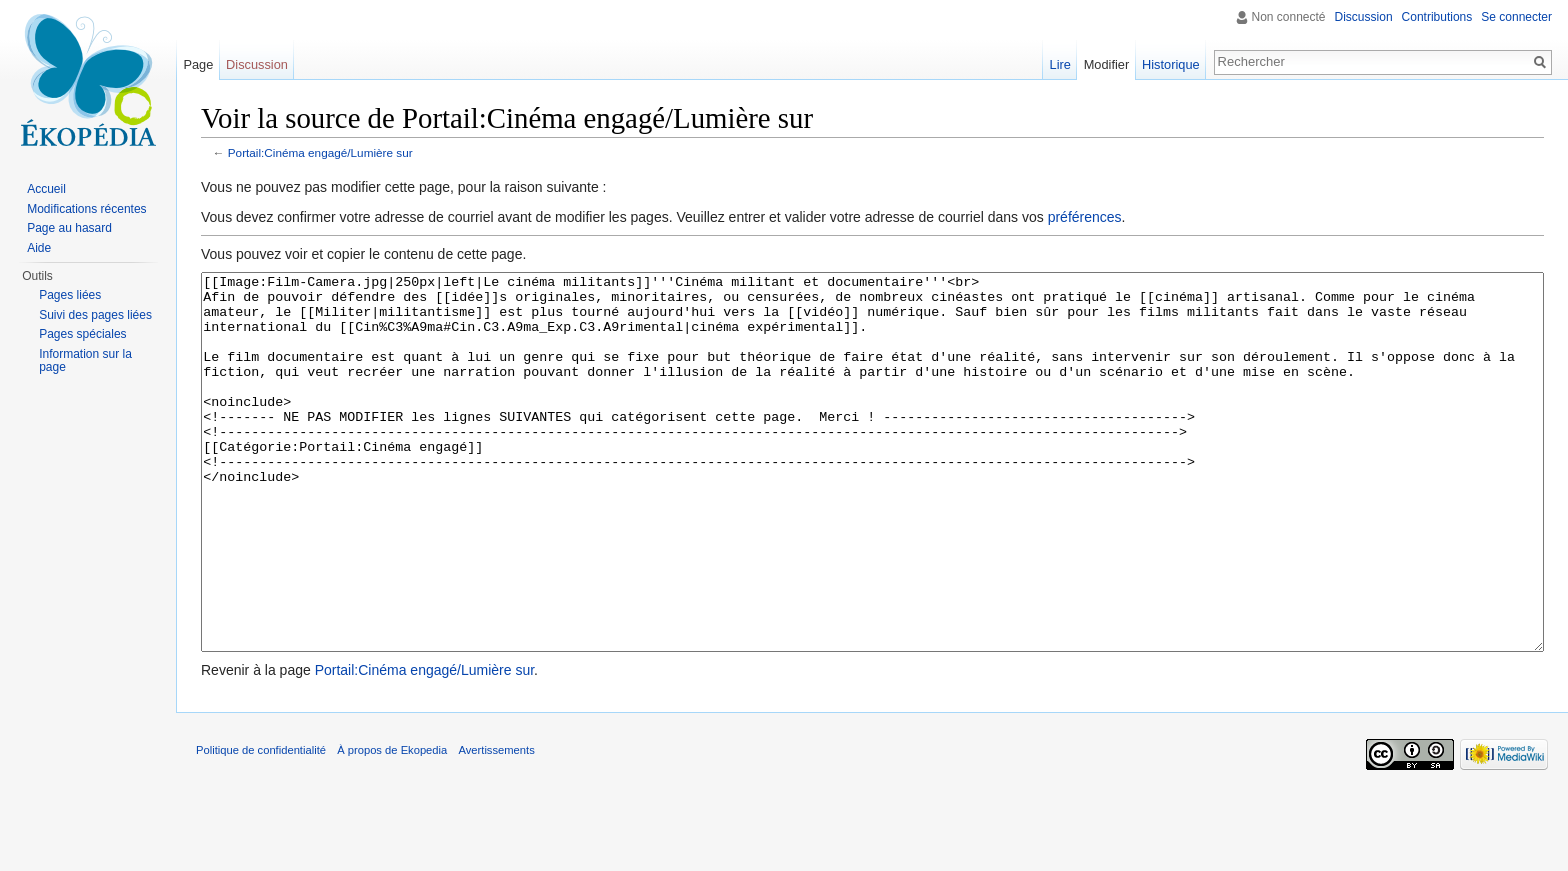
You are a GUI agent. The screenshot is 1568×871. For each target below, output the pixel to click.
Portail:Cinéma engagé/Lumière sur (320, 152)
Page (198, 64)
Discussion (1364, 17)
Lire (1060, 64)
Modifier (1107, 64)
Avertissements (496, 825)
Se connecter (1516, 17)
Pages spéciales (82, 334)
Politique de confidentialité (261, 825)
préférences (1085, 217)
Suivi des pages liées (95, 315)
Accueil (46, 189)
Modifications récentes (86, 209)
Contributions (1437, 17)
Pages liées (70, 295)
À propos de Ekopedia (392, 825)
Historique (1171, 64)
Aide (39, 248)
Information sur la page (85, 361)
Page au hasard (69, 228)
